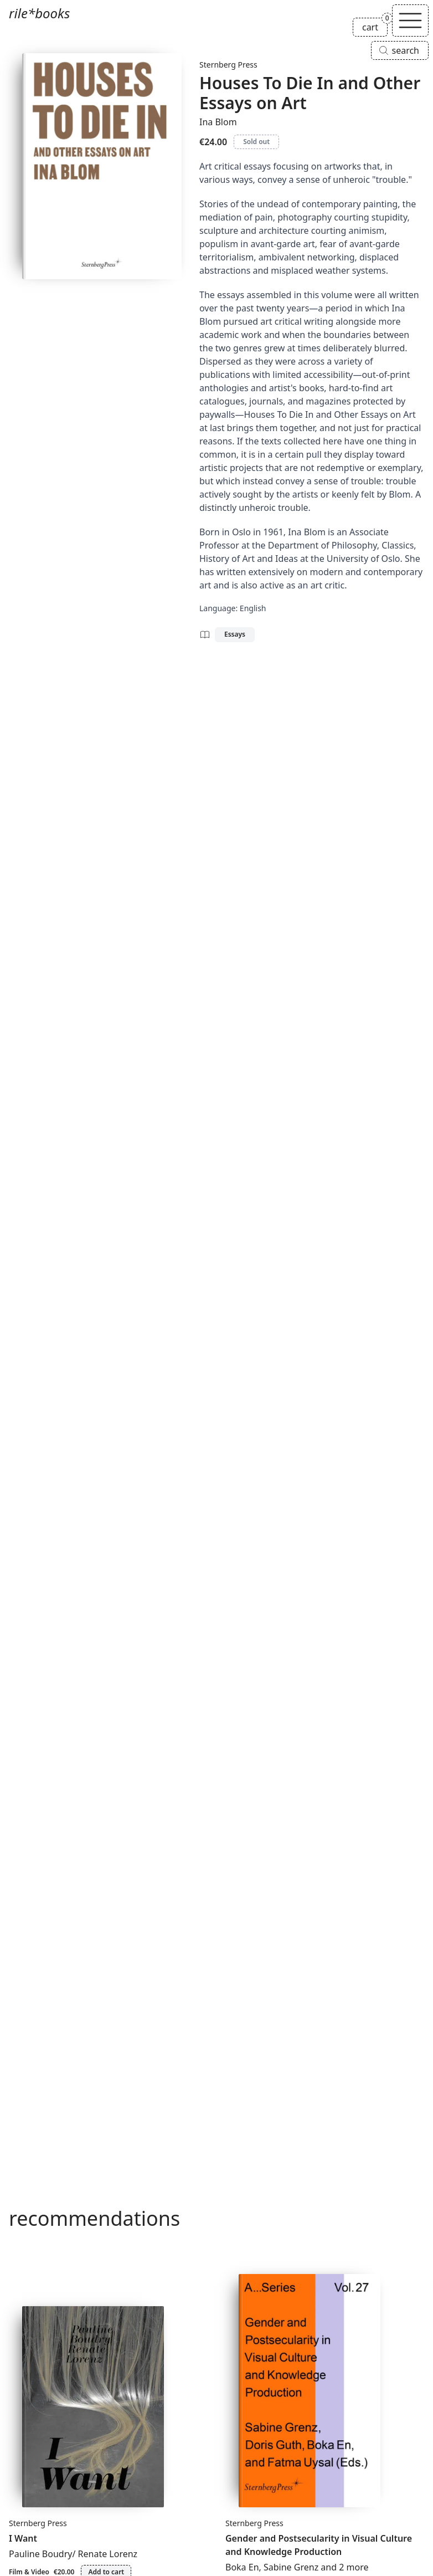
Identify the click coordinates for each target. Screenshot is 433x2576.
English (253, 608)
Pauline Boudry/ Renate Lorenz (73, 2554)
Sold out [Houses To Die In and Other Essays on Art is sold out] (256, 141)
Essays (234, 634)
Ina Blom (218, 122)
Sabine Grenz (291, 2567)
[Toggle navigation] (410, 20)
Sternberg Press (228, 64)
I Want (23, 2538)
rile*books (39, 13)
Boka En (242, 2567)
